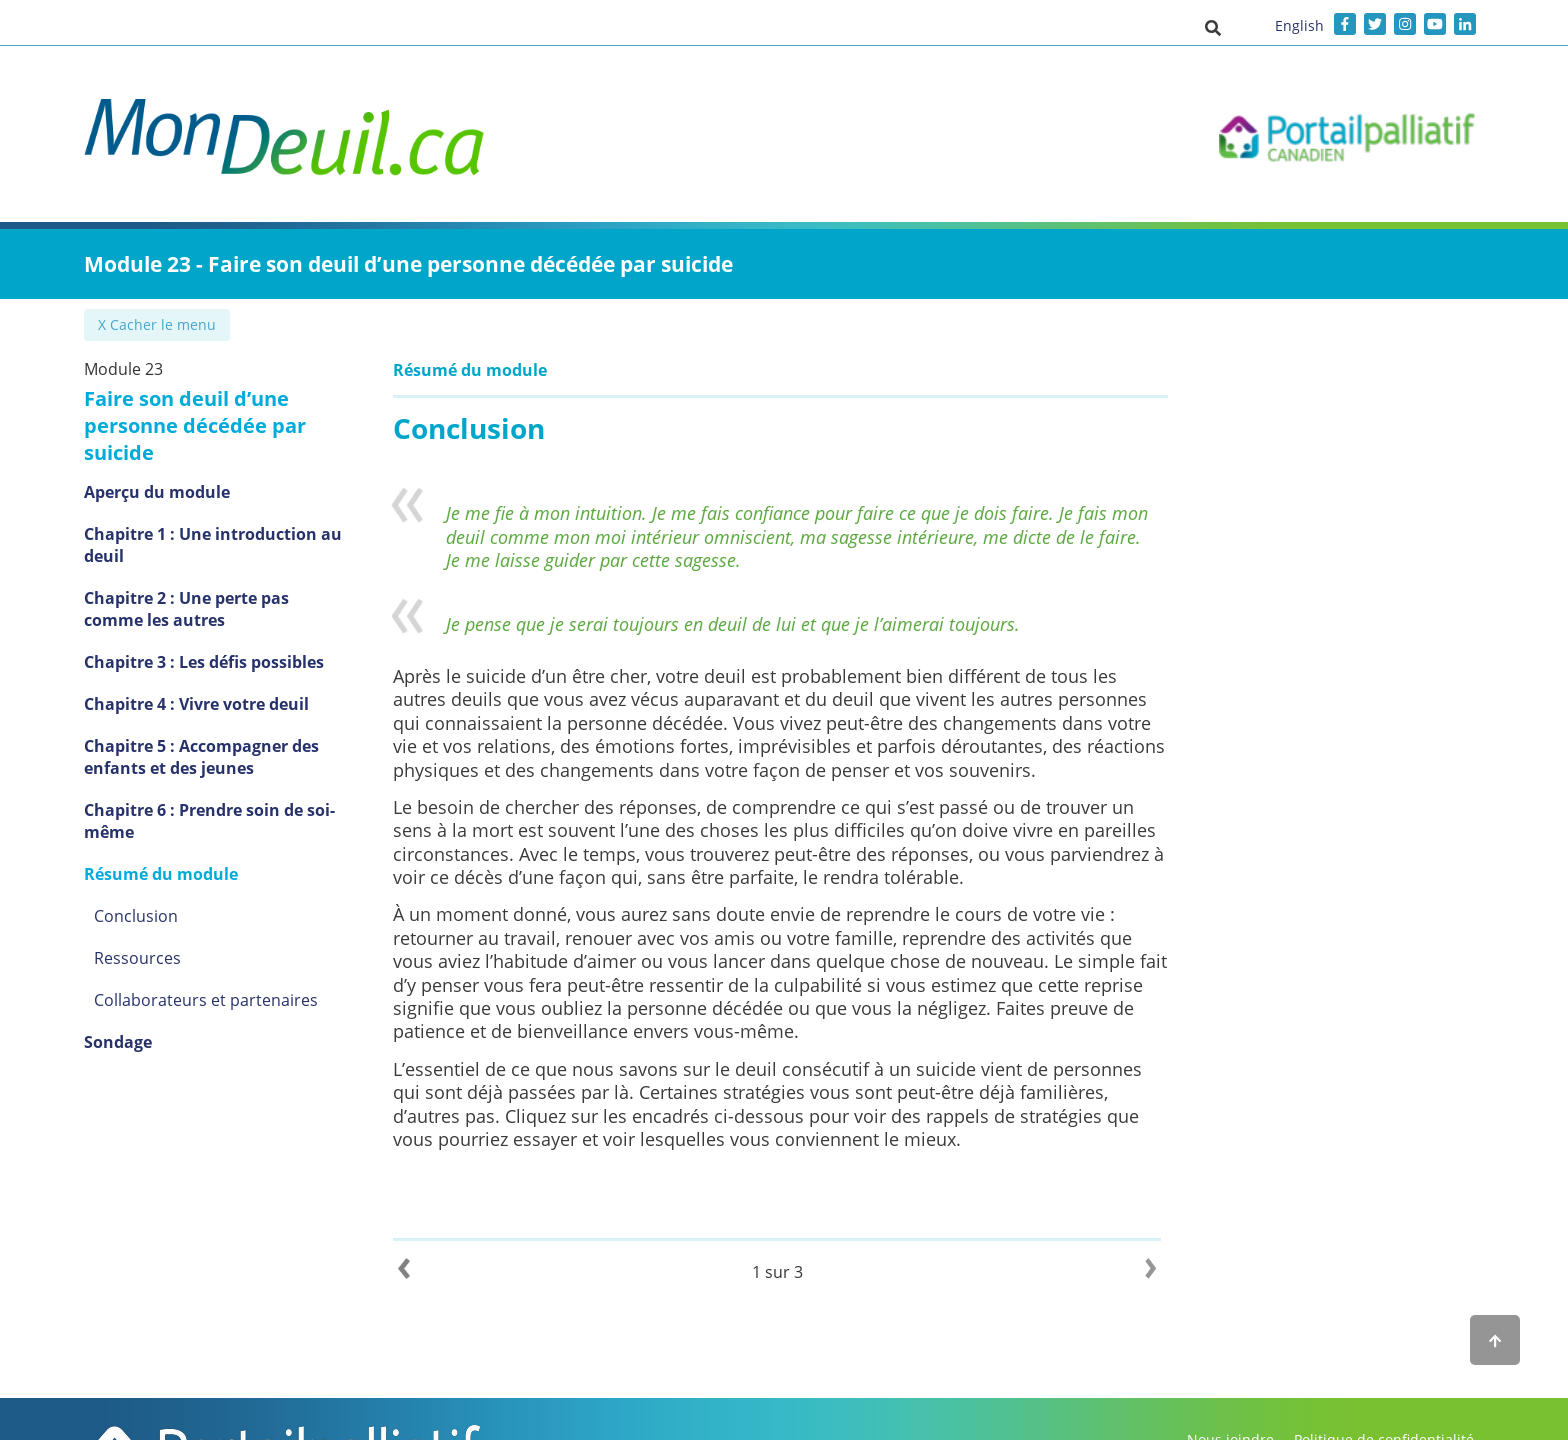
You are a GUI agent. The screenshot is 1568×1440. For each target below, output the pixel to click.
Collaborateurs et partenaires (206, 1000)
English (1299, 25)
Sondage (118, 1042)
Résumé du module (161, 874)
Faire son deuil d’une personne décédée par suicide (195, 425)
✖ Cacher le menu (159, 324)
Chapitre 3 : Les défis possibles (204, 662)
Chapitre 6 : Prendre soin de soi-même (209, 821)
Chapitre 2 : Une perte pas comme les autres (186, 609)
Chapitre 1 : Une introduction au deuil (213, 545)
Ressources (137, 958)
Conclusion (136, 916)
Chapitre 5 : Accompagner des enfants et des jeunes (201, 757)
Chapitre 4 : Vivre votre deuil (196, 704)
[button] (1213, 27)
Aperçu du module (157, 492)
